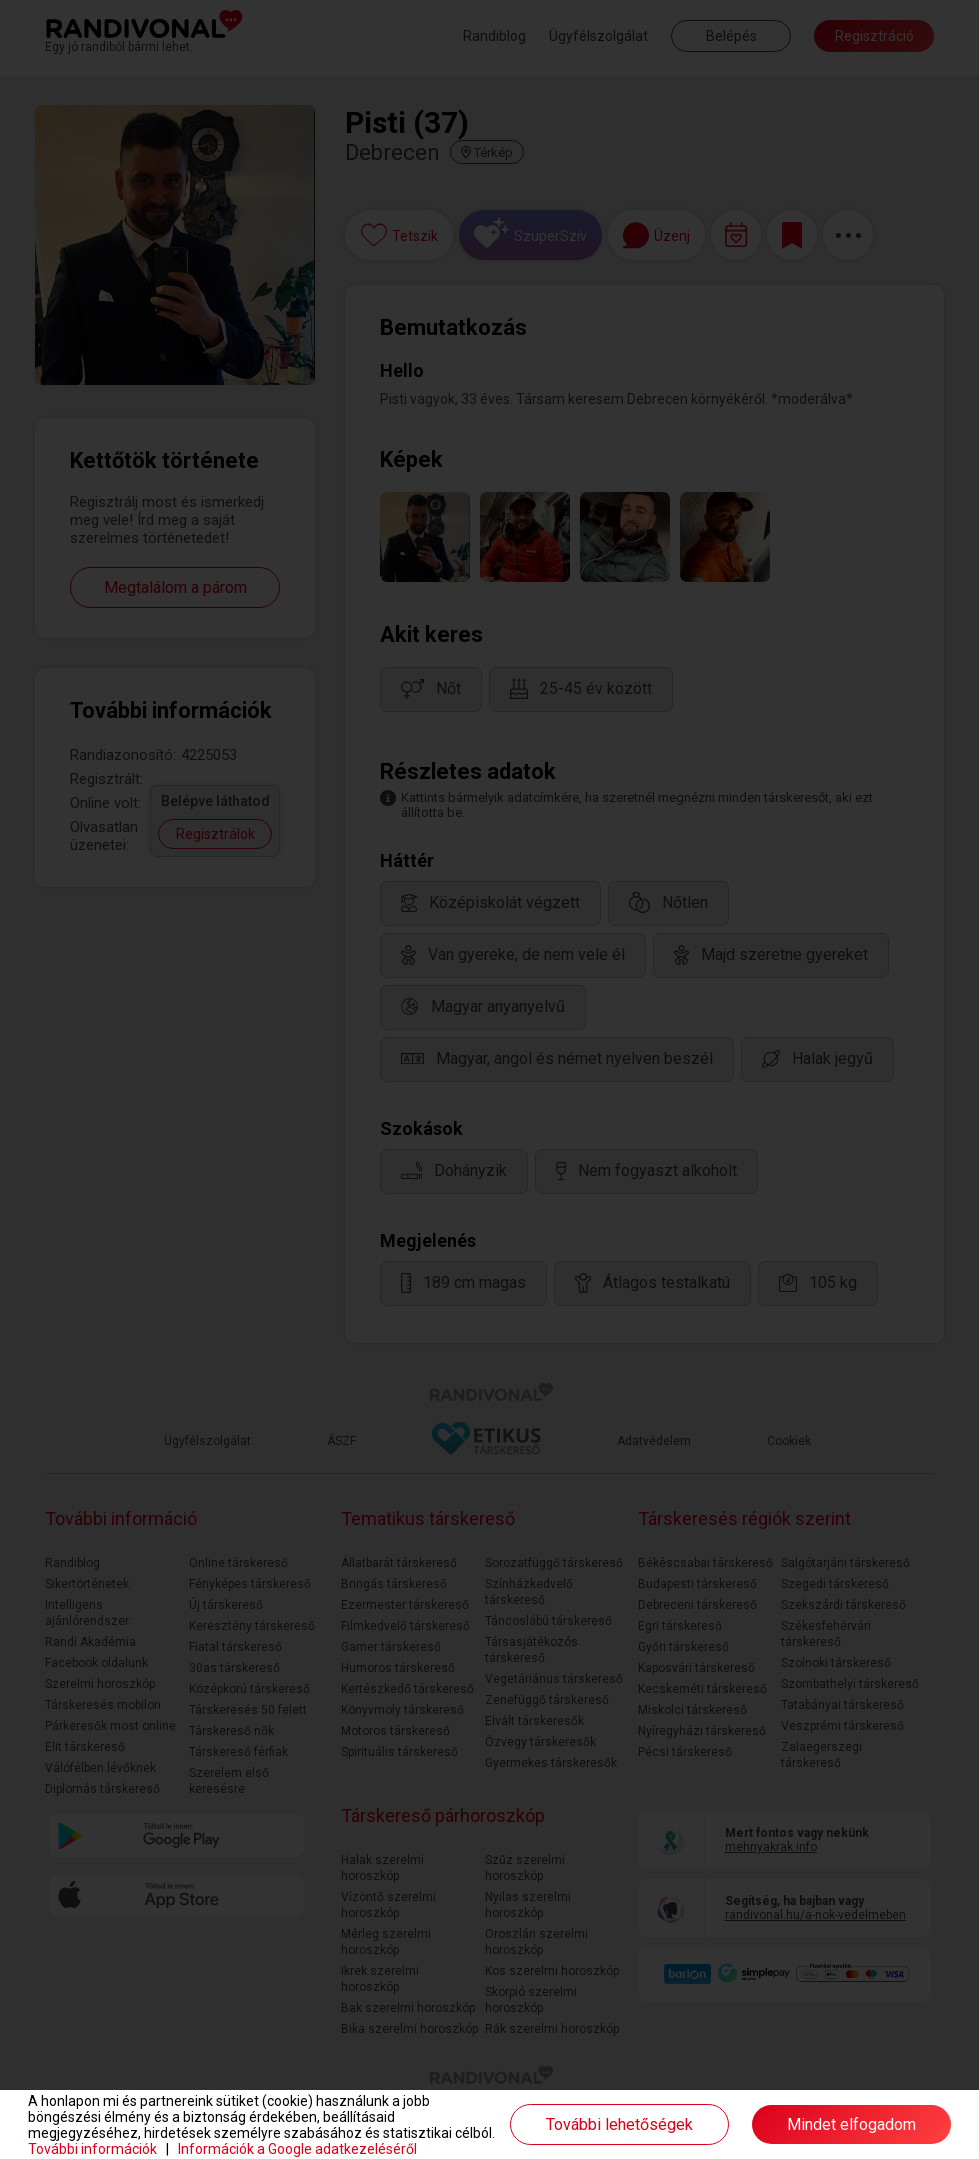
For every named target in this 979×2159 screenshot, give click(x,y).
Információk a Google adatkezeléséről (297, 2149)
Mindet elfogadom (851, 2124)
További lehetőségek (619, 2124)
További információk (92, 2149)
